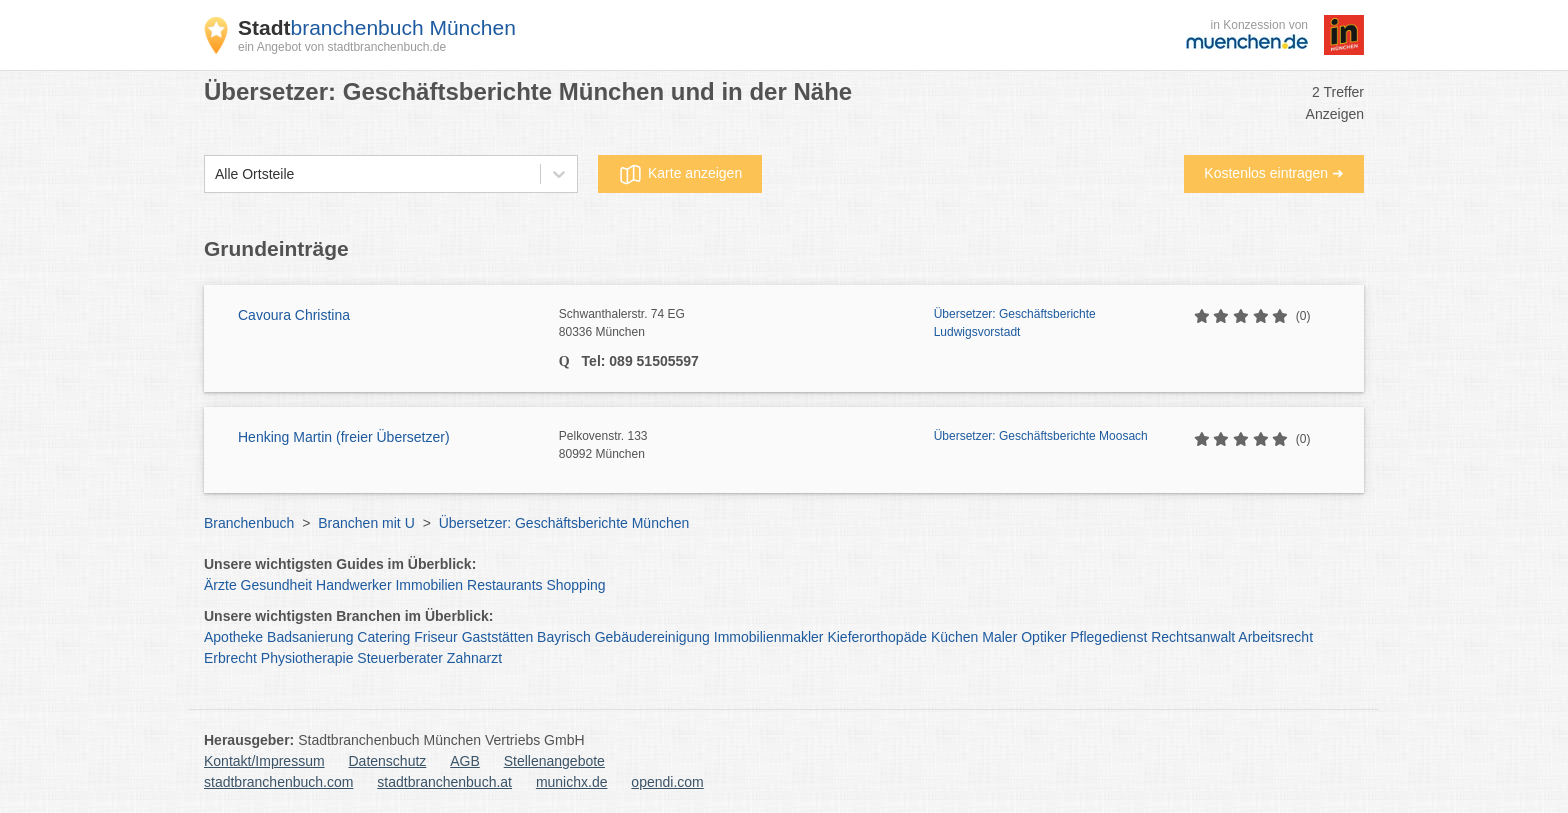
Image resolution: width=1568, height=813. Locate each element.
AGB (465, 761)
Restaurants (504, 585)
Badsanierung (310, 637)
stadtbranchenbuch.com (278, 782)
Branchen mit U (366, 523)
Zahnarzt (474, 658)
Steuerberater (400, 658)
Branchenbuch (249, 523)
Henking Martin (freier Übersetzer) (344, 437)
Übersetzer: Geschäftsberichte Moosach (1041, 436)
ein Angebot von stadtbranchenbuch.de (342, 47)
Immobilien (429, 585)
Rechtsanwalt (1193, 637)
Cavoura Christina (294, 315)
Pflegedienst (1108, 637)
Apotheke (233, 637)
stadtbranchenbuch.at (444, 782)
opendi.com (667, 782)
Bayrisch (564, 637)
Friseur (436, 637)
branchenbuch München (377, 27)
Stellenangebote (554, 761)
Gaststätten (498, 637)
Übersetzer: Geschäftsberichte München (564, 523)
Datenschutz (388, 761)
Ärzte (220, 585)
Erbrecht (230, 658)
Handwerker (353, 585)
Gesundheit (277, 585)
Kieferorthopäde (877, 637)
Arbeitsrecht (1275, 637)
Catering (383, 637)
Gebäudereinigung (652, 637)
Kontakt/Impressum (264, 761)
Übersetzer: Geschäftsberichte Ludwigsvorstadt (1015, 323)
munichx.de (572, 782)
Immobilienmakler (769, 637)
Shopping (575, 585)
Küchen (954, 637)
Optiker (1043, 637)
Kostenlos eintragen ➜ (1274, 173)
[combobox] (215, 174)
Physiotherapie (307, 658)
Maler (999, 637)
